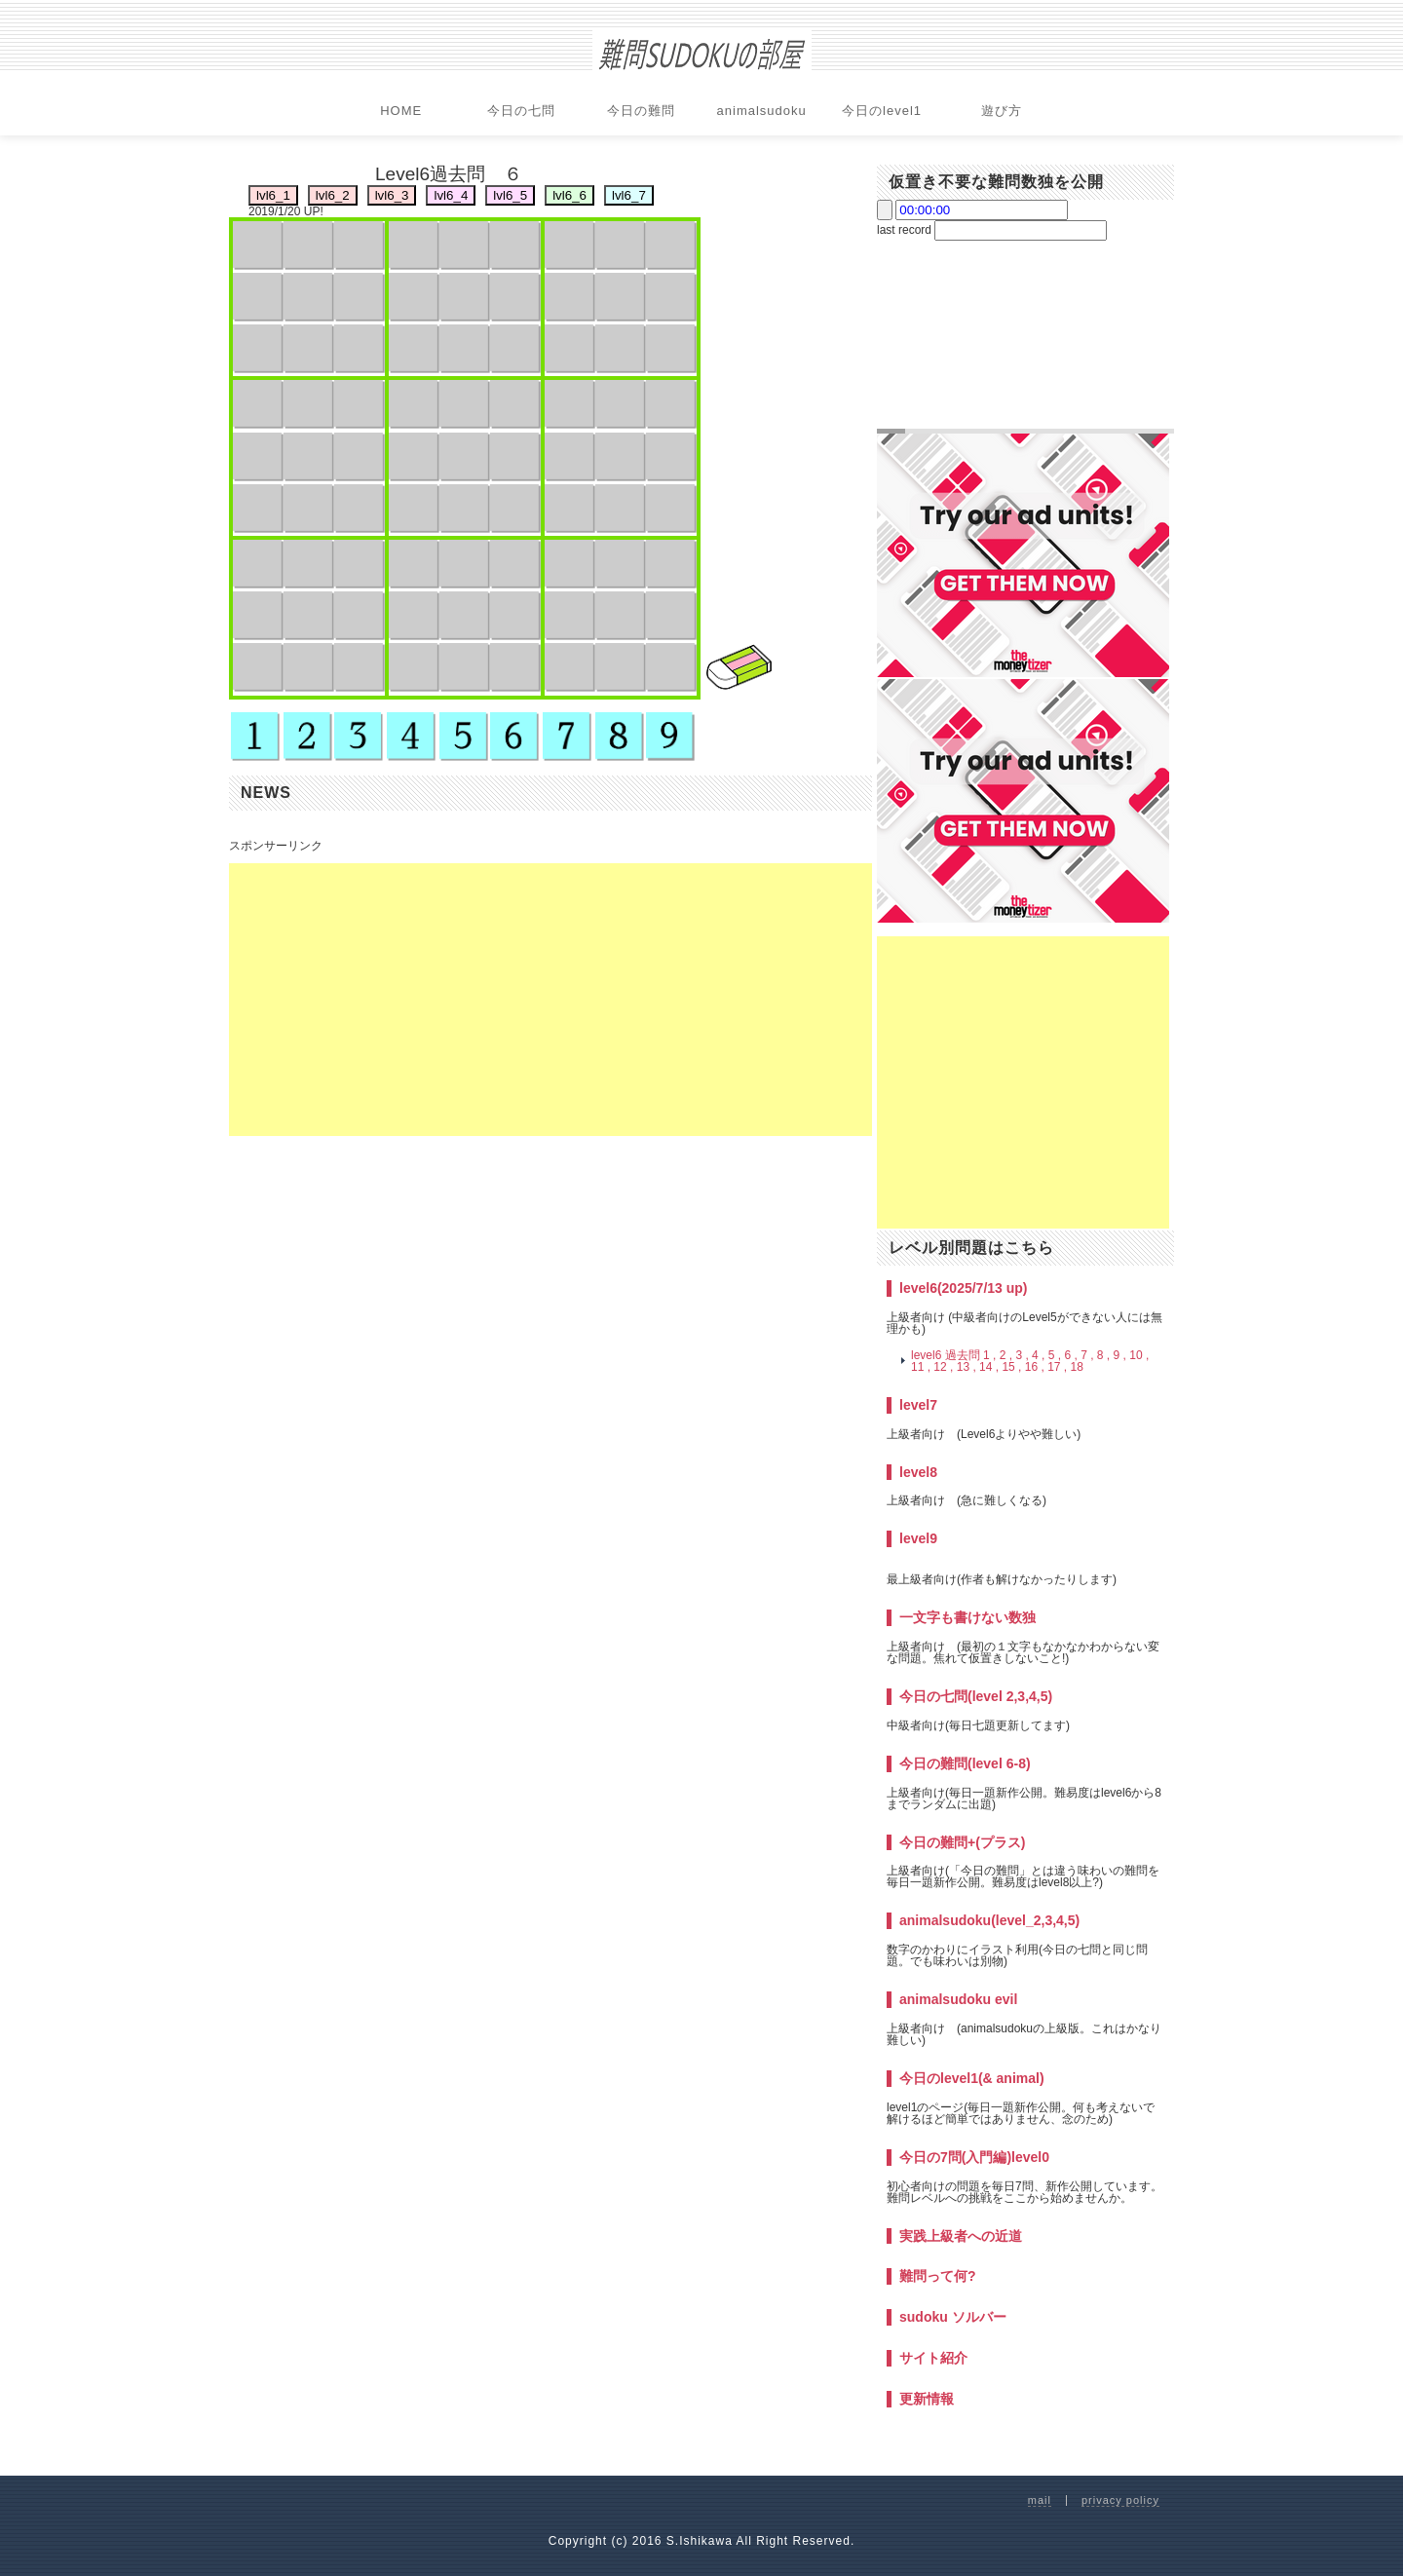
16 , (1034, 1367)
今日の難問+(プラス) (962, 1842)
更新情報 (926, 2398)
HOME (401, 110)
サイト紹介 (933, 2358)
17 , (1057, 1367)
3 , (1021, 1355)
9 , (1120, 1355)
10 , (1139, 1355)
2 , (1006, 1355)
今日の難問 (641, 110)
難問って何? (937, 2276)
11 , (920, 1367)
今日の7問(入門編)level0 (974, 2157)
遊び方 (1001, 110)
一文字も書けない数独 (967, 1617)
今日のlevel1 (882, 110)
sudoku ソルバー (952, 2317)
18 (1077, 1367)
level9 (918, 1538)
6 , (1072, 1355)
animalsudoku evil (958, 1999)
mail (1039, 2500)
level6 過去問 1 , (953, 1355)
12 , (943, 1367)
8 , (1103, 1355)
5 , (1054, 1355)
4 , (1038, 1355)
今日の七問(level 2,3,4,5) (975, 1696)
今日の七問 (521, 110)
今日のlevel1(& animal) (971, 2078)
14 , (989, 1367)
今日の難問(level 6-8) (965, 1763)
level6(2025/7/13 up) (963, 1288)
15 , (1011, 1367)
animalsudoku (762, 110)
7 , (1087, 1355)
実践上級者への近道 (960, 2236)
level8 (918, 1472)
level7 (918, 1405)
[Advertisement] (550, 999)
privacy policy (1120, 2500)
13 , (966, 1367)
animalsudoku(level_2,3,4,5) (989, 1920)
